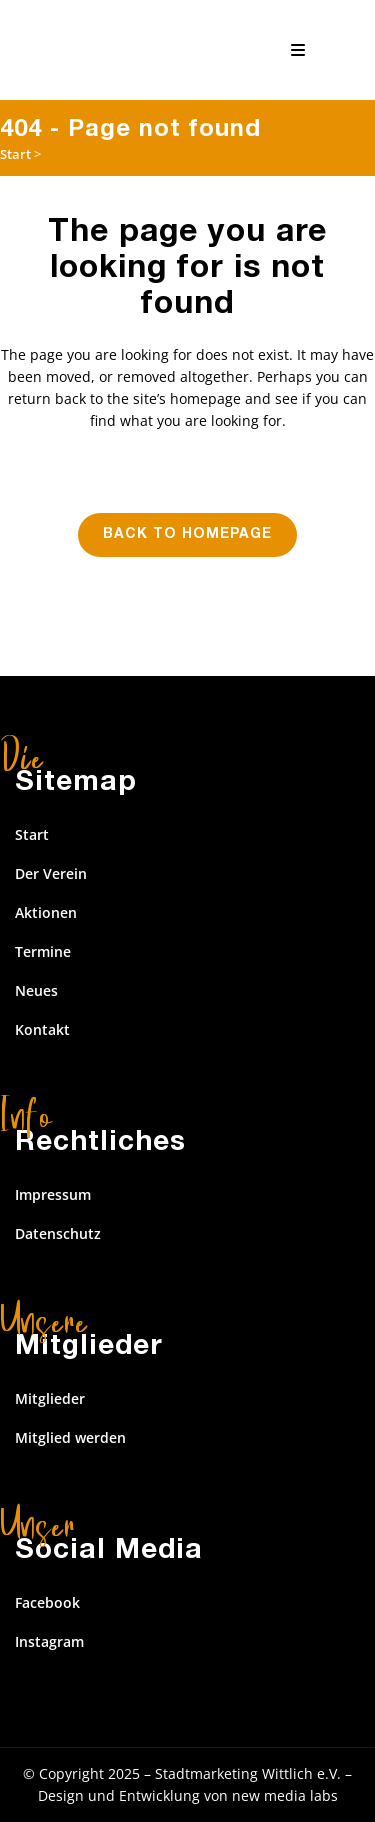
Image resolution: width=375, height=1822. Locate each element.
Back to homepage (187, 535)
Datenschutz (58, 1233)
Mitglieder (50, 1398)
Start (15, 154)
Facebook (47, 1602)
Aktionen (46, 912)
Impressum (53, 1194)
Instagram (49, 1641)
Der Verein (51, 873)
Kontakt (42, 1029)
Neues (36, 990)
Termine (43, 951)
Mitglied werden (70, 1437)
